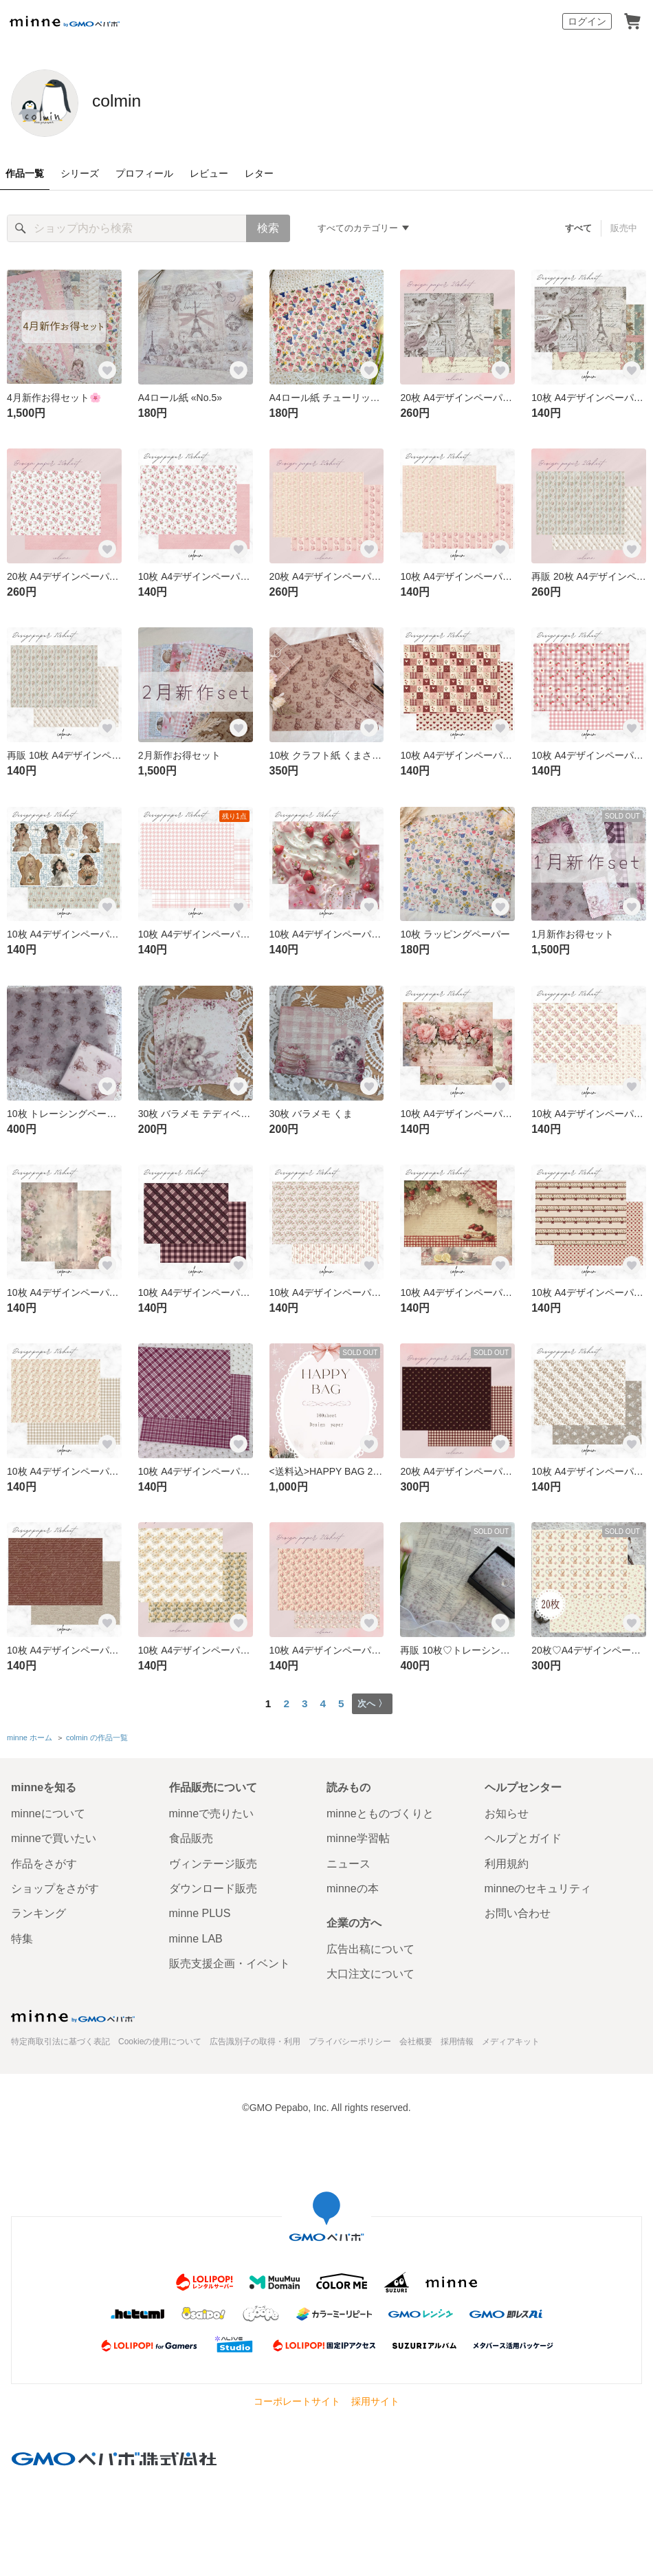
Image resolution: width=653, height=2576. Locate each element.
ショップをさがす (55, 1886)
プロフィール (144, 173)
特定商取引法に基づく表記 (60, 2039)
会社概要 (415, 2039)
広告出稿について (370, 1947)
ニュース (348, 1861)
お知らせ (507, 1811)
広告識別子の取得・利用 (255, 2039)
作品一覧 (24, 173)
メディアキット (511, 2039)
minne (73, 2013)
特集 (22, 1936)
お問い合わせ (518, 1911)
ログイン (587, 21)
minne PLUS (200, 1911)
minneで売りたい (211, 1811)
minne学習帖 (358, 1836)
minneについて (48, 1811)
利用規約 (507, 1861)
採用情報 (457, 2039)
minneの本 (352, 1886)
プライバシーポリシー (350, 2039)
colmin (132, 102)
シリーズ (79, 173)
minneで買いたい (53, 1836)
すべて (579, 228)
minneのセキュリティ (538, 1886)
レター (259, 173)
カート (632, 21)
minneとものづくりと (380, 1811)
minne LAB (196, 1936)
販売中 (623, 228)
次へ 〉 (372, 1703)
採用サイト (375, 2399)
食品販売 (191, 1836)
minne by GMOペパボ (65, 21)
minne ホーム (29, 1736)
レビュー (209, 173)
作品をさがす (44, 1861)
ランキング (38, 1911)
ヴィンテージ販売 (213, 1861)
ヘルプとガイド (523, 1836)
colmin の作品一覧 (96, 1736)
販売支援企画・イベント (229, 1961)
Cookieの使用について (159, 2039)
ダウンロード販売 (213, 1886)
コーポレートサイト (297, 2399)
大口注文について (370, 1972)
